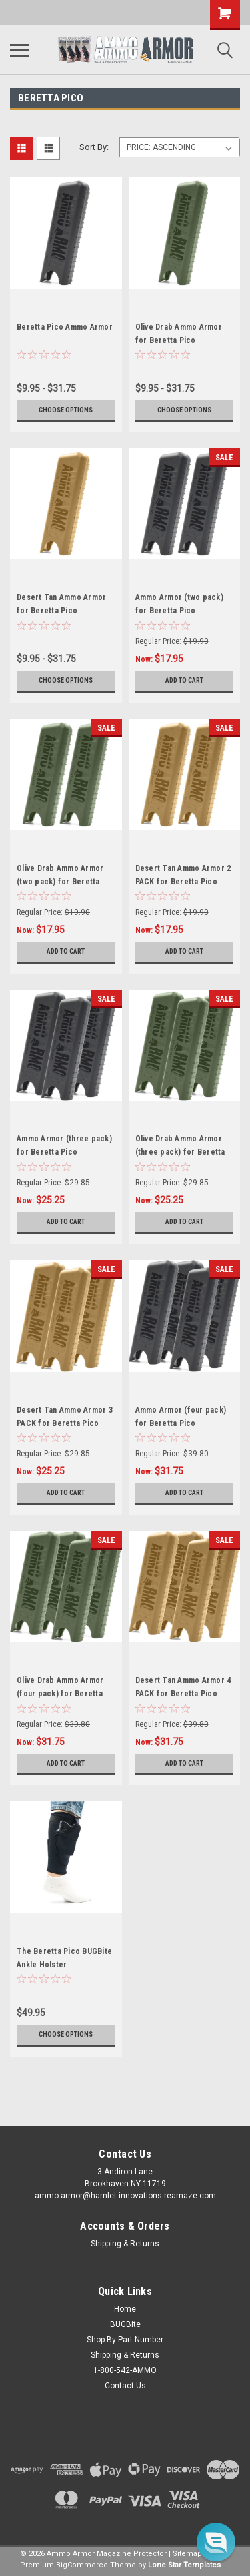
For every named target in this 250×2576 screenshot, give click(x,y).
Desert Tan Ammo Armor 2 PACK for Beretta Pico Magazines (183, 882)
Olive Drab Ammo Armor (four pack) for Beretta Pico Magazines (60, 1694)
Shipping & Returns (125, 2243)
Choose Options (66, 410)
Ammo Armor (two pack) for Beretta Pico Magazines (179, 611)
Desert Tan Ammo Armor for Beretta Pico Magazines (61, 611)
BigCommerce (82, 2565)
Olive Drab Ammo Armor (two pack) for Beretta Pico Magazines (60, 882)
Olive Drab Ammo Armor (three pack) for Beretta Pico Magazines (180, 1152)
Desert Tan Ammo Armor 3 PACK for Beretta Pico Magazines (65, 1423)
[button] (216, 2542)
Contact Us (125, 2385)
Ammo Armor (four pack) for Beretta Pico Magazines (181, 1423)
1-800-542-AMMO (125, 2370)
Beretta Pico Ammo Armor (65, 327)
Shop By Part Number (125, 2339)
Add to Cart (184, 680)
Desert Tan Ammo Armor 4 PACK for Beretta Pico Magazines (183, 1694)
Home (125, 2309)
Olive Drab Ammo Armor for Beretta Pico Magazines (178, 340)
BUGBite (125, 2324)
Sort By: (94, 147)
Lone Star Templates (184, 2565)
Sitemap (187, 2553)
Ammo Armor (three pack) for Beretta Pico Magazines (64, 1152)
